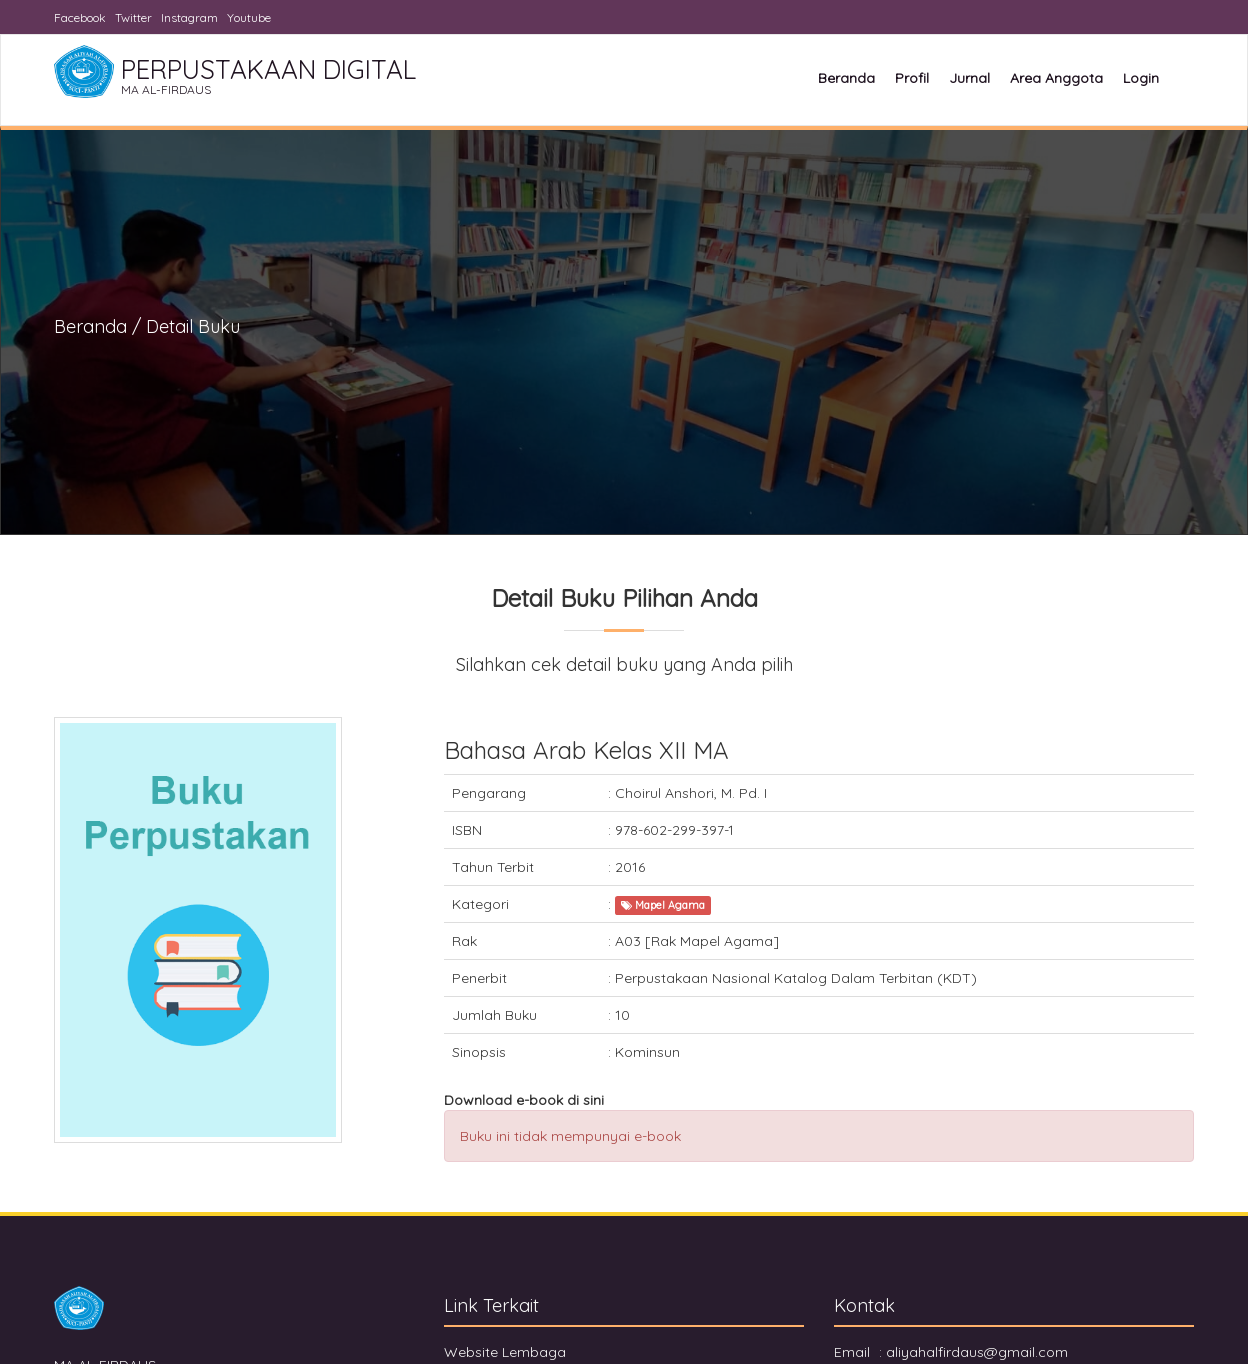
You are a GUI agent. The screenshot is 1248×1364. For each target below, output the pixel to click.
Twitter (133, 17)
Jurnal (969, 78)
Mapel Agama (663, 905)
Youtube (249, 17)
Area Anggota (1056, 78)
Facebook (80, 17)
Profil (912, 78)
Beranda (846, 78)
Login (1141, 78)
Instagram (189, 17)
